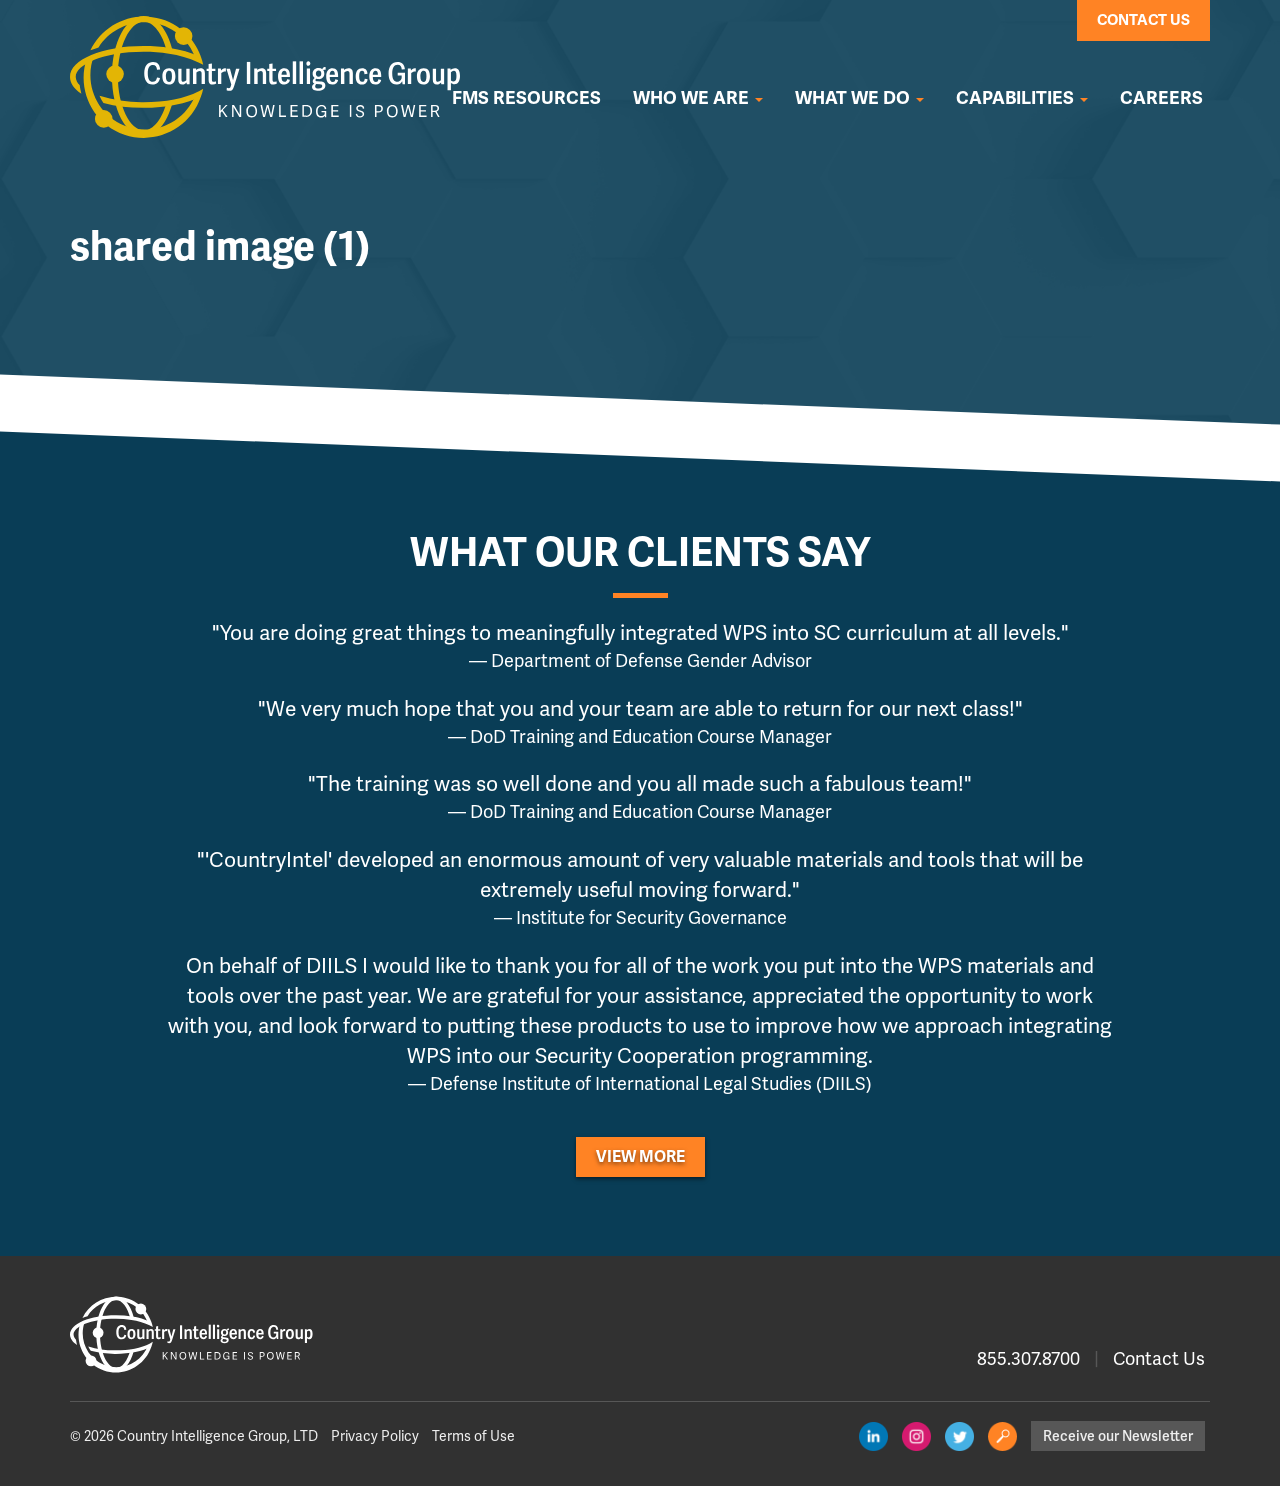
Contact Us (1143, 20)
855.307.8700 (1028, 1358)
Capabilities (1022, 98)
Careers (1161, 98)
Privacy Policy (375, 1436)
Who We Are (698, 98)
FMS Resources (526, 98)
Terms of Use (473, 1436)
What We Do (859, 98)
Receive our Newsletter (1118, 1436)
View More (640, 1157)
